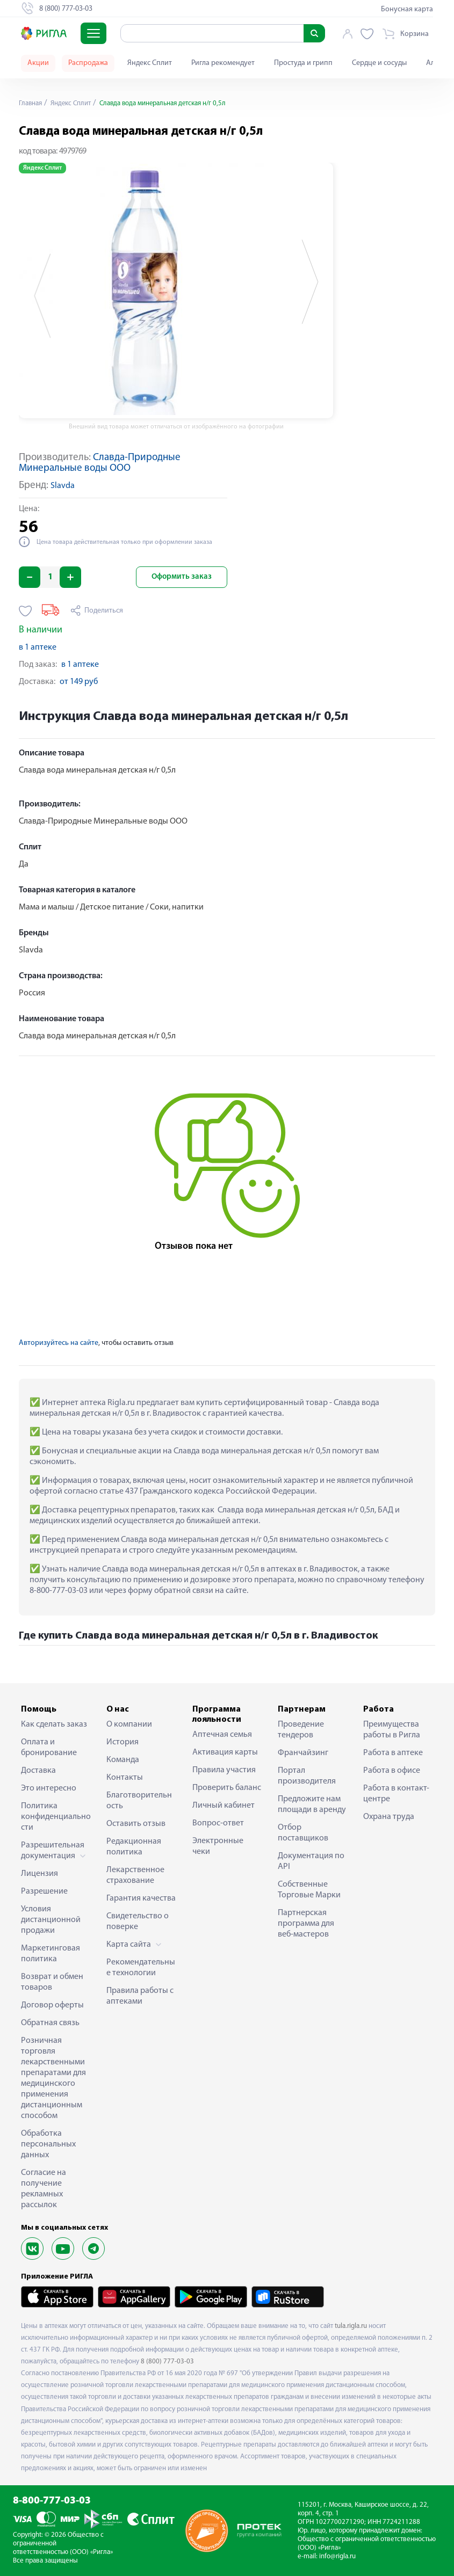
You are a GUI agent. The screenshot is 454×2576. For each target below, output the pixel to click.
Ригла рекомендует (223, 63)
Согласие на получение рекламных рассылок (43, 2189)
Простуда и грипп (303, 63)
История (122, 1742)
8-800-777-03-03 (52, 2501)
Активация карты (225, 1752)
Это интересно (48, 1788)
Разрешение (44, 1891)
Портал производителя (307, 1776)
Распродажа (88, 63)
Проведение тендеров (301, 1730)
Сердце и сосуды (379, 63)
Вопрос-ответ (218, 1823)
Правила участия (224, 1770)
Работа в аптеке (393, 1753)
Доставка (38, 1770)
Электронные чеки (217, 1846)
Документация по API (311, 1861)
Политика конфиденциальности (56, 1817)
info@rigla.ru (337, 2556)
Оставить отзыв (135, 1824)
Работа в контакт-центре (396, 1793)
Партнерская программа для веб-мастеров (306, 1924)
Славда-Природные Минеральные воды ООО (100, 463)
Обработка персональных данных (48, 2144)
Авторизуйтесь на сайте (58, 1343)
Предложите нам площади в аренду (312, 1804)
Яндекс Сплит (149, 63)
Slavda (63, 486)
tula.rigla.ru (351, 2326)
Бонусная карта (407, 9)
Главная (32, 103)
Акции (38, 63)
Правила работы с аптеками (140, 1996)
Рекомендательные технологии (140, 1967)
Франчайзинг (303, 1753)
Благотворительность (139, 1800)
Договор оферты (52, 2005)
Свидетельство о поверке (137, 1921)
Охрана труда (388, 1817)
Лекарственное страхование (135, 1875)
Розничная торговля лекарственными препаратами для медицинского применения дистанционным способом (53, 2078)
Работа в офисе (391, 1770)
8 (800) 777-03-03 (167, 2361)
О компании (129, 1724)
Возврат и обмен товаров (52, 1982)
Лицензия (39, 1873)
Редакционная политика (133, 1847)
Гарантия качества (141, 1898)
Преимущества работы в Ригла (391, 1730)
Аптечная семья (222, 1734)
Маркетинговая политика (50, 1953)
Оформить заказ (181, 577)
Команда (122, 1760)
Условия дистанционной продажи (51, 1920)
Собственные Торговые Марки (309, 1890)
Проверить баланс (226, 1788)
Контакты (124, 1777)
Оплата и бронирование (49, 1747)
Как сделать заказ (54, 1724)
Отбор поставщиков (303, 1833)
